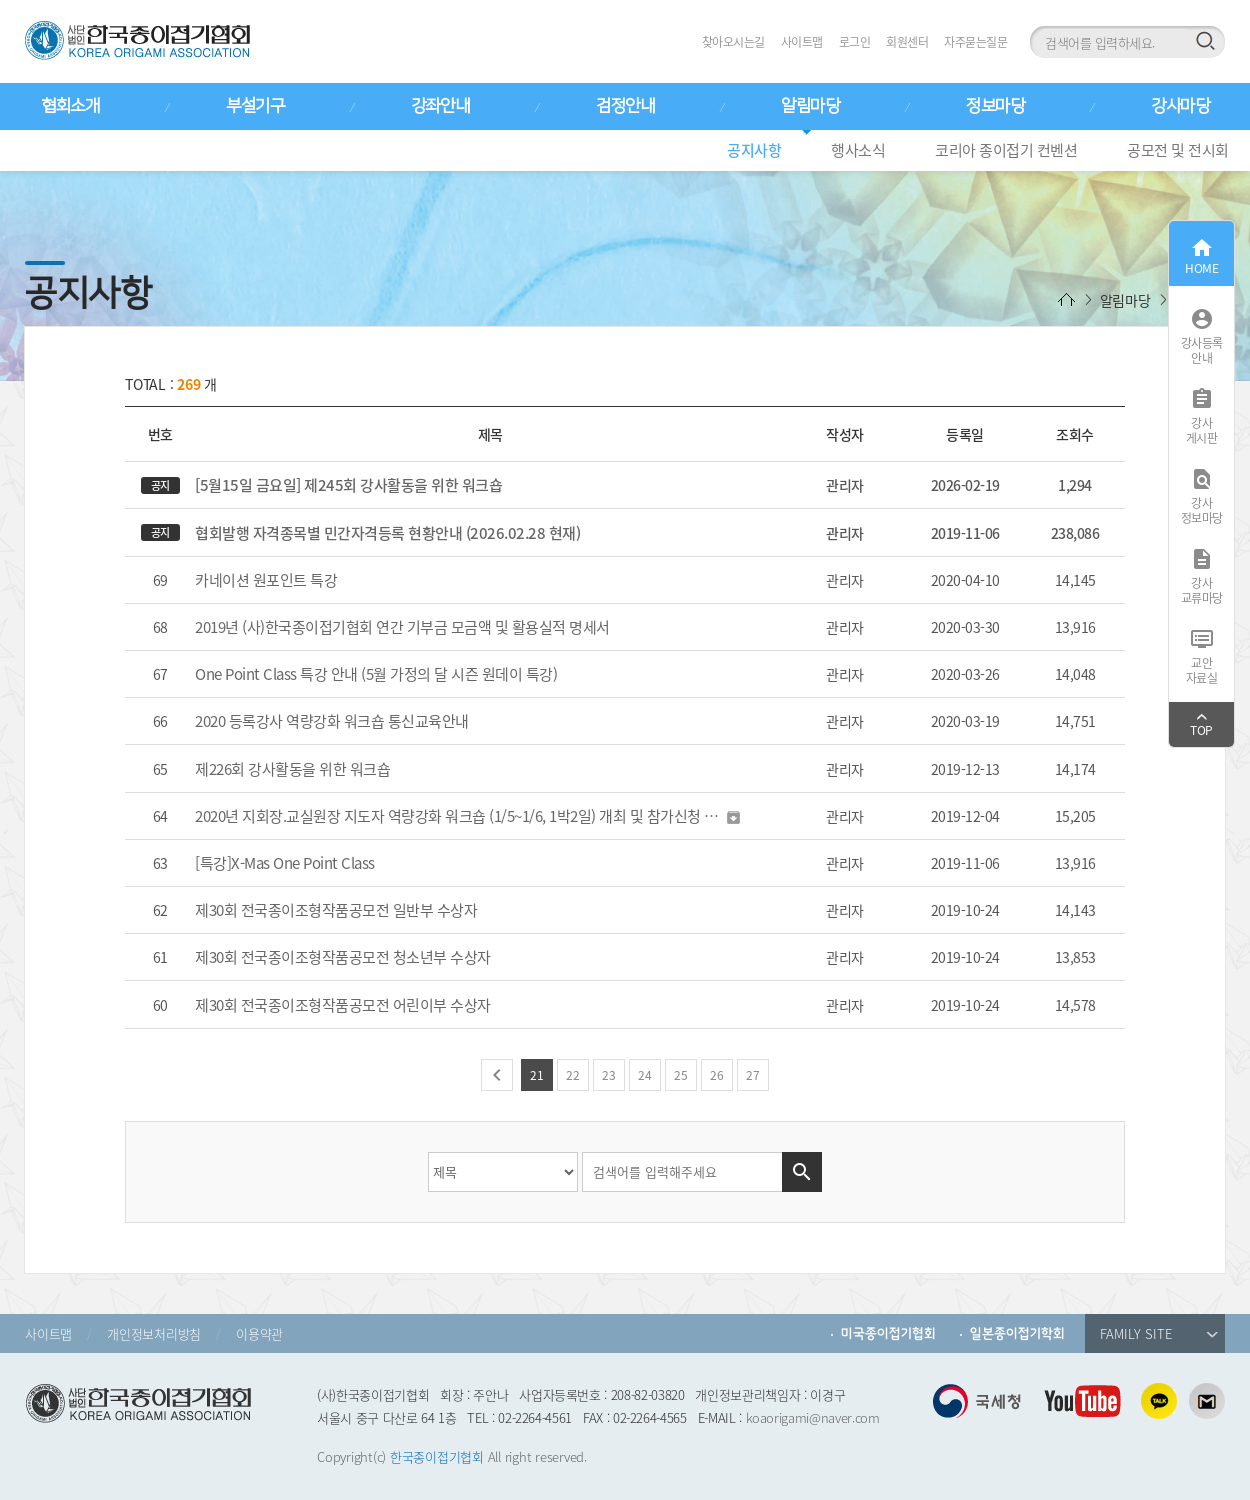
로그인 (855, 42)
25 (681, 1075)
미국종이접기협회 (888, 1333)
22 (573, 1075)
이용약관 (259, 1333)
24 (645, 1075)
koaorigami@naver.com (813, 1417)
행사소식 (858, 150)
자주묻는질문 (975, 42)
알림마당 (810, 106)
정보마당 (995, 106)
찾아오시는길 (733, 42)
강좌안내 (440, 106)
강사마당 (1180, 106)
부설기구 (255, 106)
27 (753, 1075)
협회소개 (70, 106)
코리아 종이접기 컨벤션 (1006, 150)
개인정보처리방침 (154, 1333)
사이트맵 (802, 42)
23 (609, 1075)
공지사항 (754, 150)
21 (537, 1075)
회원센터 (907, 42)
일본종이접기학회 (1017, 1333)
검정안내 (625, 106)
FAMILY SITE (1159, 1333)
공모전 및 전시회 (1178, 150)
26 (717, 1075)
